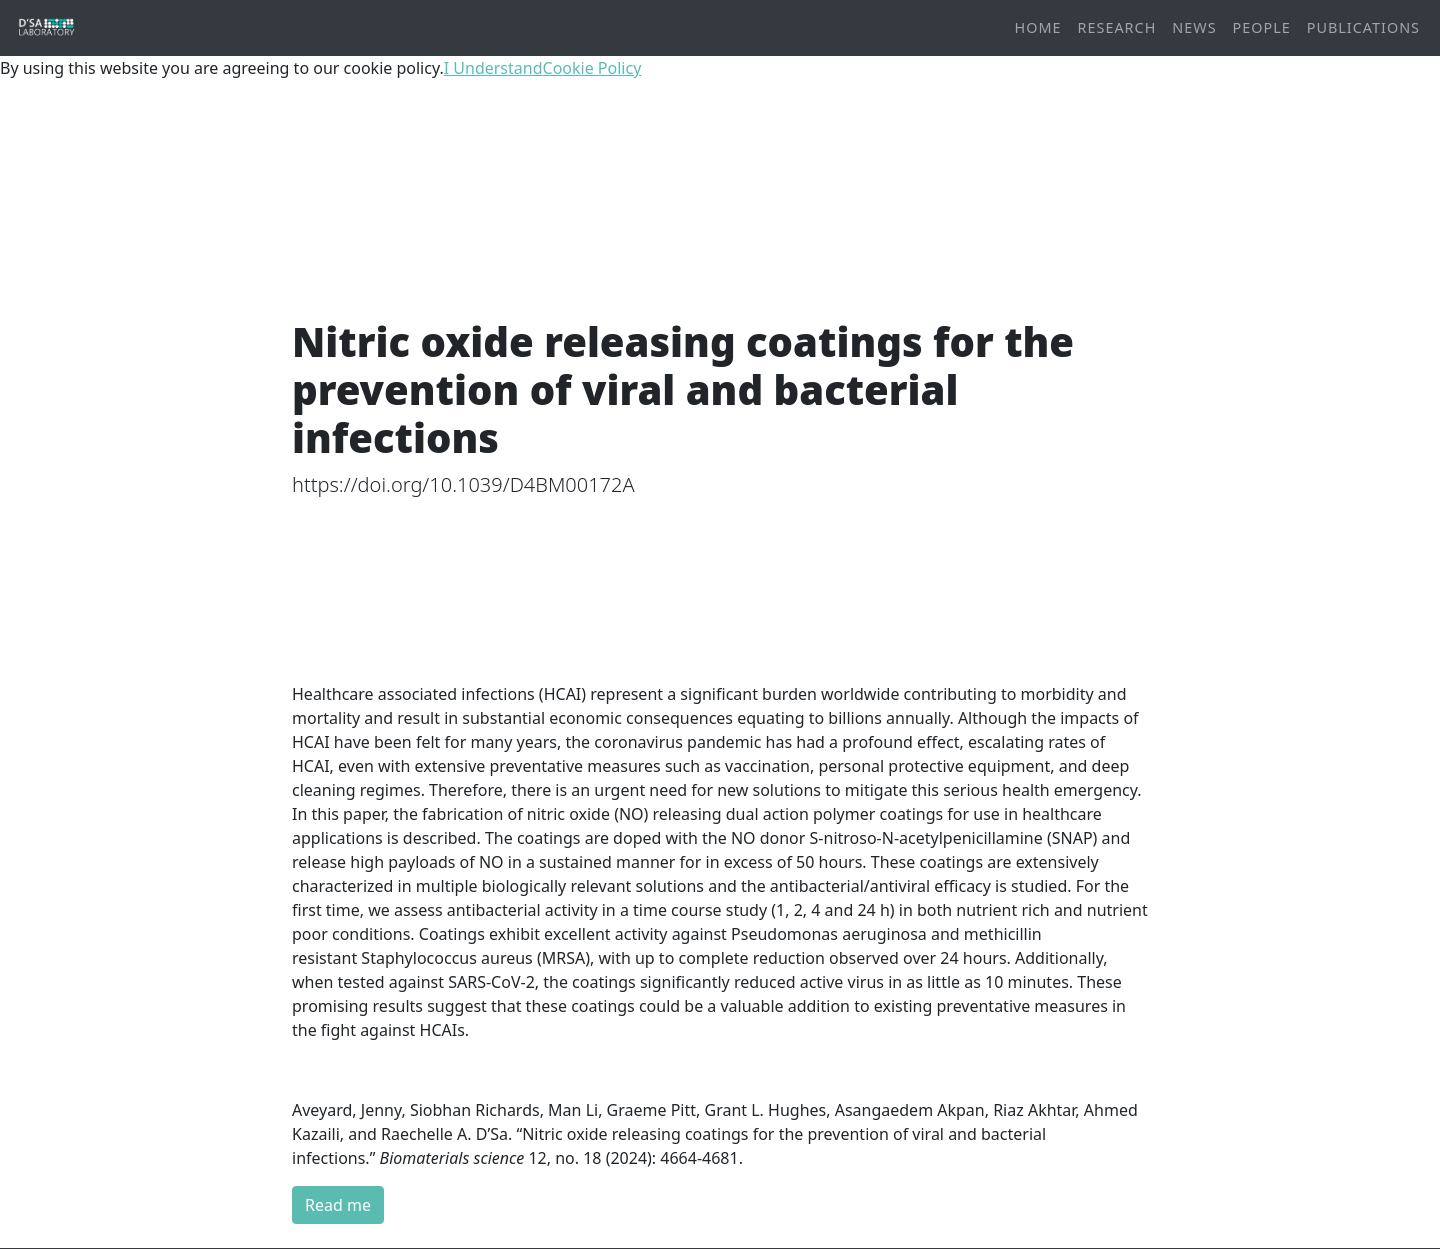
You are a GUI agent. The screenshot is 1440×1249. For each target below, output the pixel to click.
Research (1117, 27)
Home (1038, 27)
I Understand (493, 68)
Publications (1363, 27)
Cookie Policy (592, 68)
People (1262, 27)
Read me (338, 1205)
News (1194, 27)
